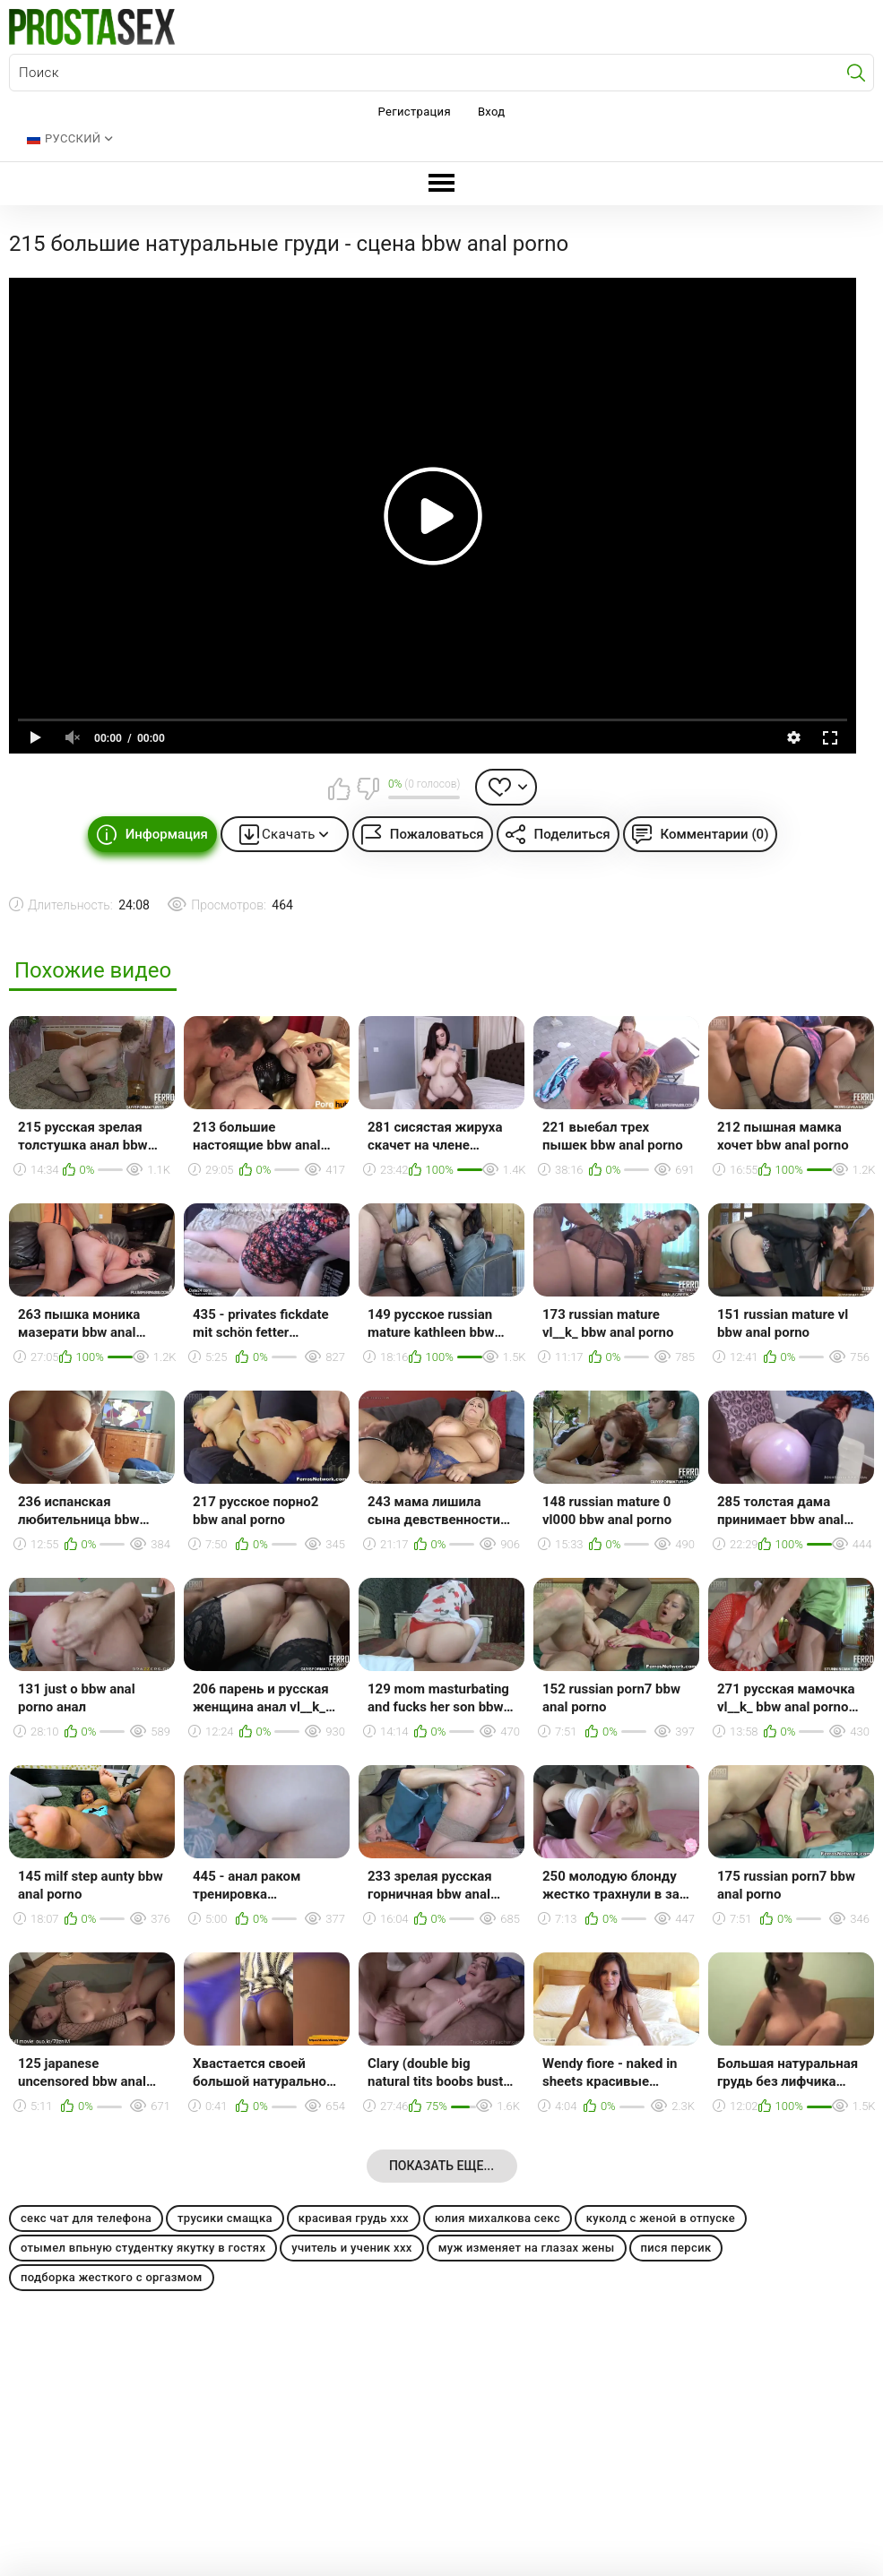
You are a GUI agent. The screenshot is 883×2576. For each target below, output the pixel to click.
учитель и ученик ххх (351, 2247)
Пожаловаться (437, 834)
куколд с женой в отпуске (660, 2218)
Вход (492, 111)
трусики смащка (225, 2218)
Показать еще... (441, 2165)
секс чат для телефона (86, 2218)
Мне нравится (339, 788)
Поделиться (572, 834)
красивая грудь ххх (354, 2218)
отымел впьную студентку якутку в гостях (143, 2247)
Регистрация (414, 111)
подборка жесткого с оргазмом (112, 2277)
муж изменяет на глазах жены (526, 2247)
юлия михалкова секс (497, 2218)
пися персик (676, 2247)
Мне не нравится (367, 788)
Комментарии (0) (715, 834)
